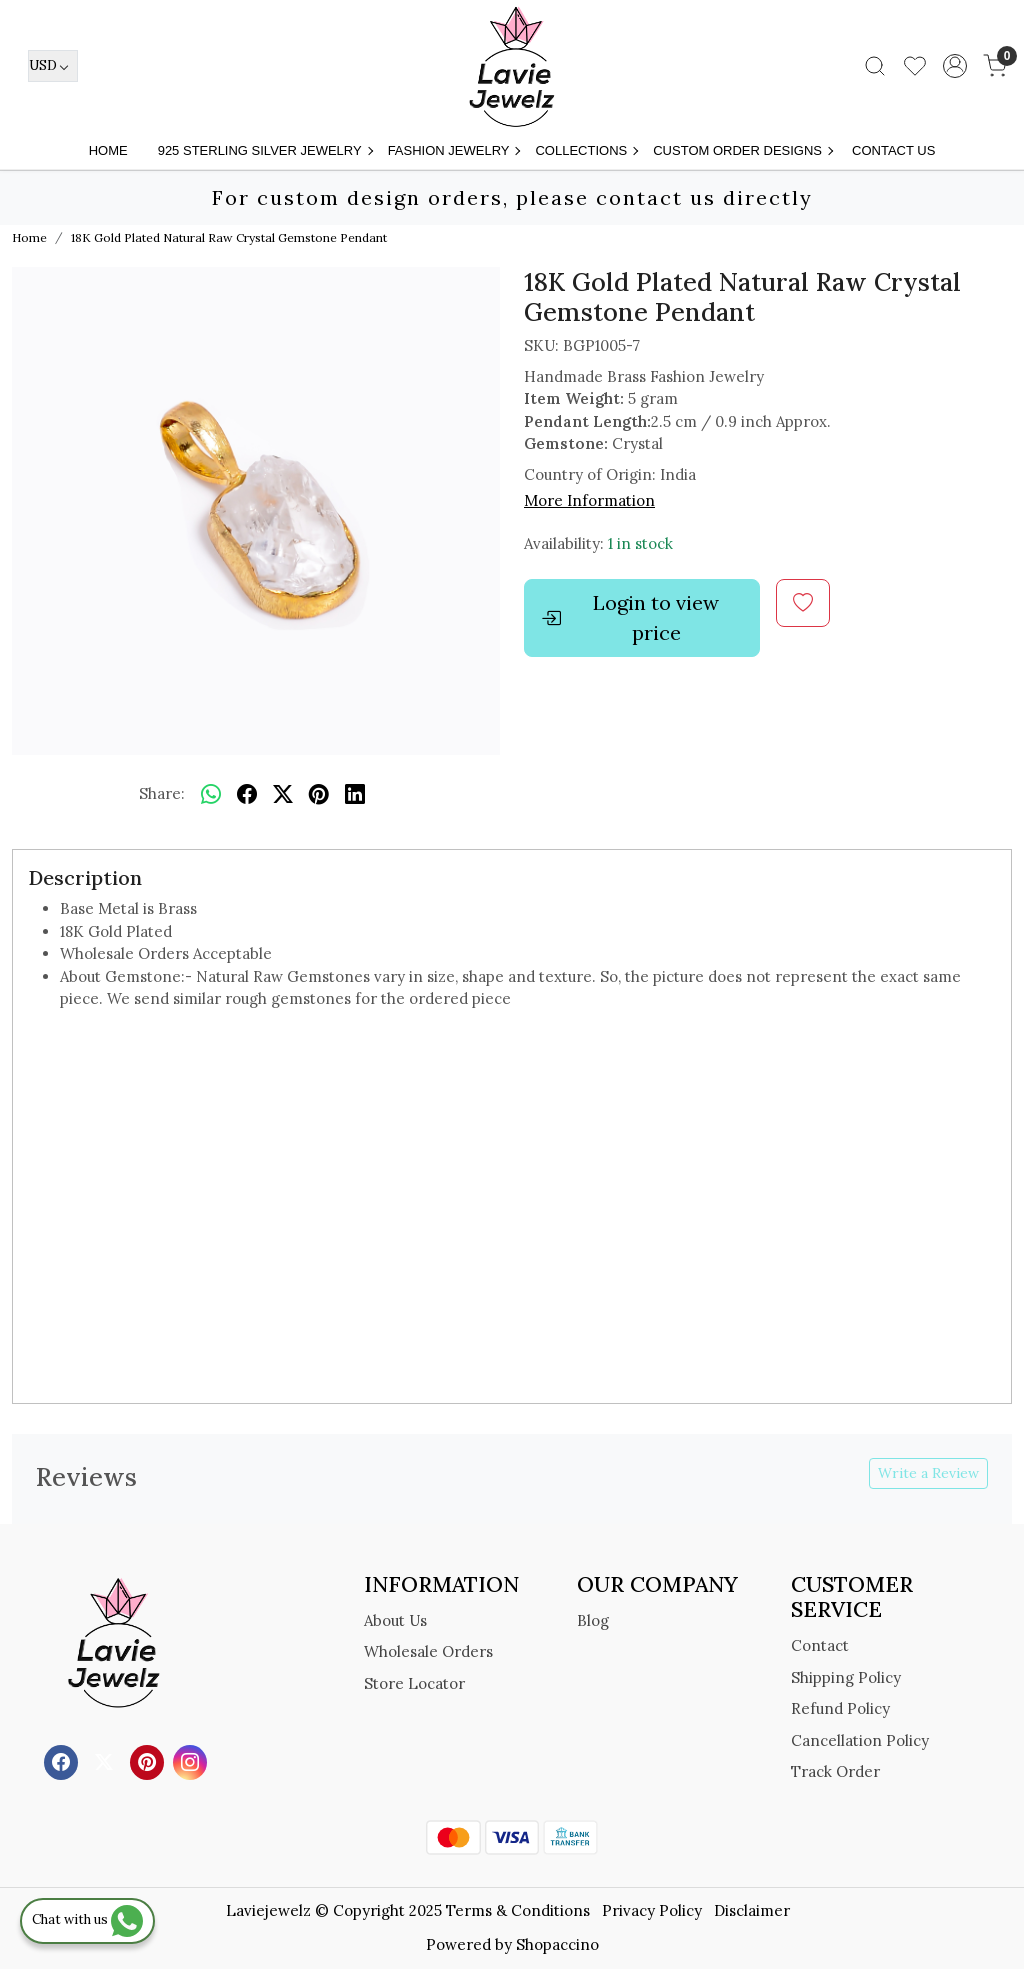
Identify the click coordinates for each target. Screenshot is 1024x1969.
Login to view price (630, 617)
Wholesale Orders (428, 1651)
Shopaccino (557, 1944)
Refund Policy (840, 1708)
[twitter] (283, 794)
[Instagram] (192, 1760)
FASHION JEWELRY (454, 150)
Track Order (835, 1771)
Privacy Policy (652, 1910)
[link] (875, 66)
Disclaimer (752, 1910)
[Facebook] (63, 1760)
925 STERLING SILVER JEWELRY (265, 150)
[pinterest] (319, 794)
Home (108, 150)
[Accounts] (955, 66)
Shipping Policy (846, 1677)
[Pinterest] (149, 1760)
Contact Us (893, 150)
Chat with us (87, 1919)
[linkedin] (355, 794)
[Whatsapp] (211, 794)
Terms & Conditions (518, 1910)
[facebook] (247, 794)
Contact (820, 1645)
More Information (589, 500)
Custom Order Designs (742, 150)
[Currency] (53, 66)
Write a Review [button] (928, 1473)
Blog (593, 1620)
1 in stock (640, 543)
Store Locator (414, 1683)
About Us (395, 1620)
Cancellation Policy (860, 1740)
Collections (586, 150)
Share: (162, 793)
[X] (106, 1760)
